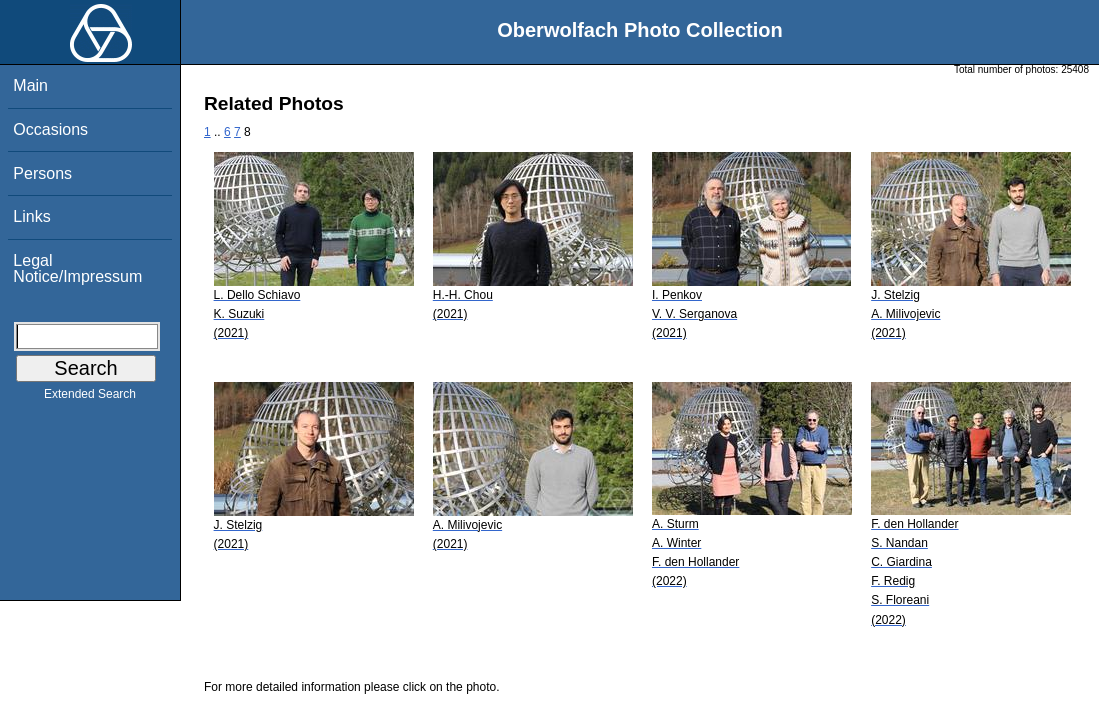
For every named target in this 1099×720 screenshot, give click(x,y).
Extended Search (90, 398)
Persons (42, 173)
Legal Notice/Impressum (77, 268)
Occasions (50, 129)
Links (31, 216)
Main (30, 85)
